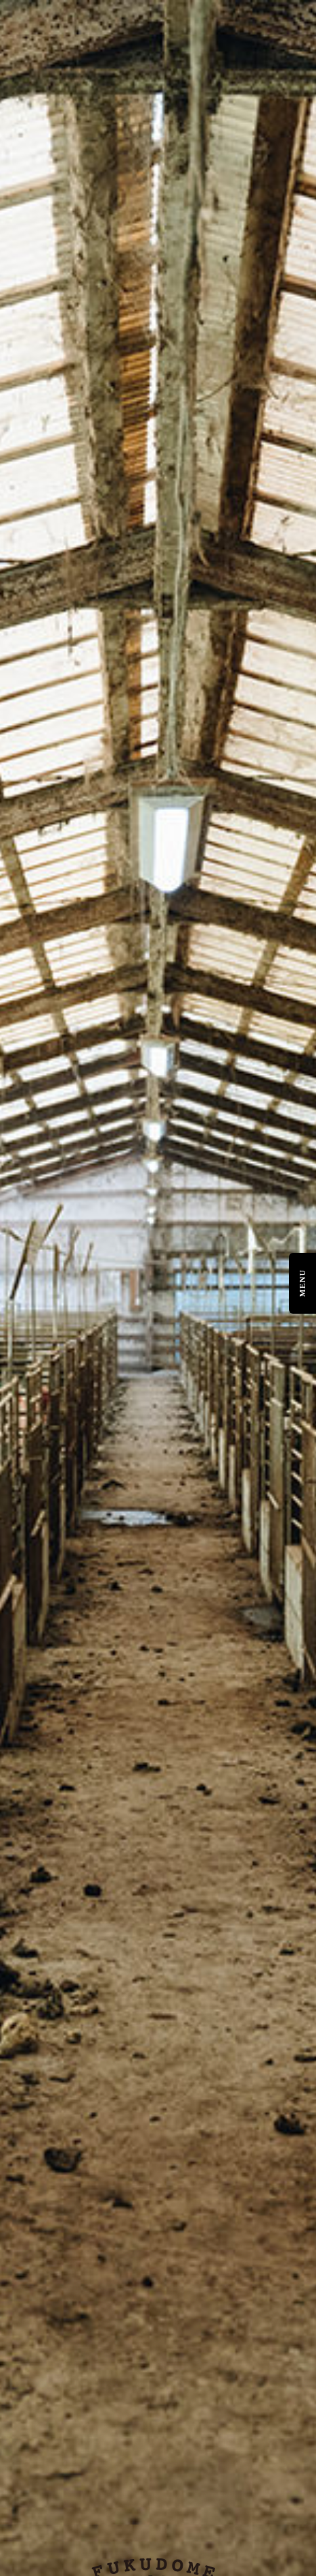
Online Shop (36, 2360)
